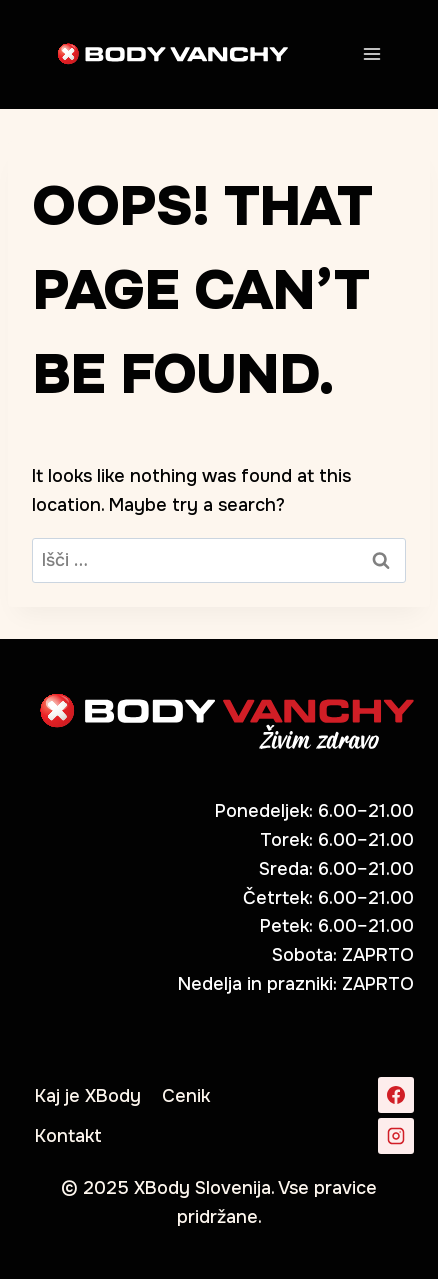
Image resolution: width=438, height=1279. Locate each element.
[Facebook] (396, 1095)
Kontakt (68, 1136)
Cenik (186, 1096)
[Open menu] (371, 53)
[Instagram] (396, 1136)
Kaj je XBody (88, 1096)
